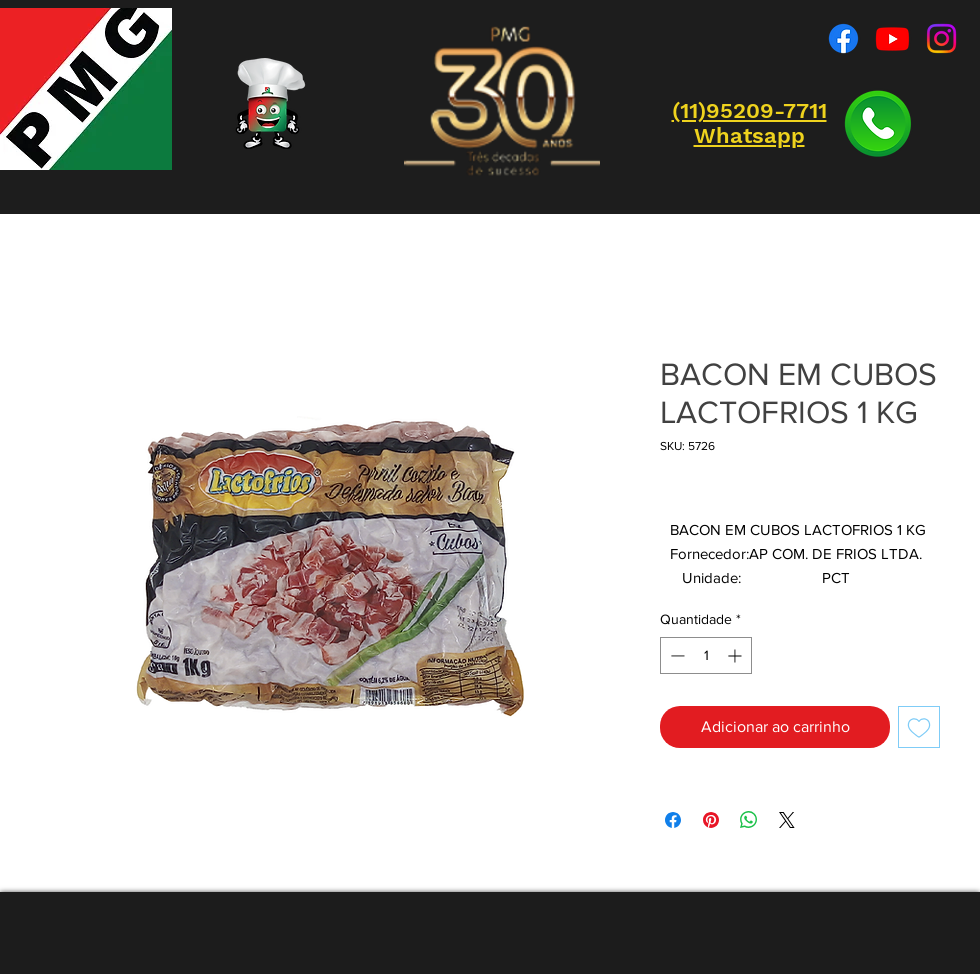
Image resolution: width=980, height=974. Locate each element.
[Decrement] (675, 655)
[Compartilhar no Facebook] (673, 820)
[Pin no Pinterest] (711, 820)
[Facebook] (843, 38)
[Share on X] (787, 820)
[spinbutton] (706, 655)
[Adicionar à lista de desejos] (919, 727)
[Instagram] (941, 38)
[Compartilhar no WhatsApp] (749, 820)
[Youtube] (892, 38)
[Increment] (736, 655)
